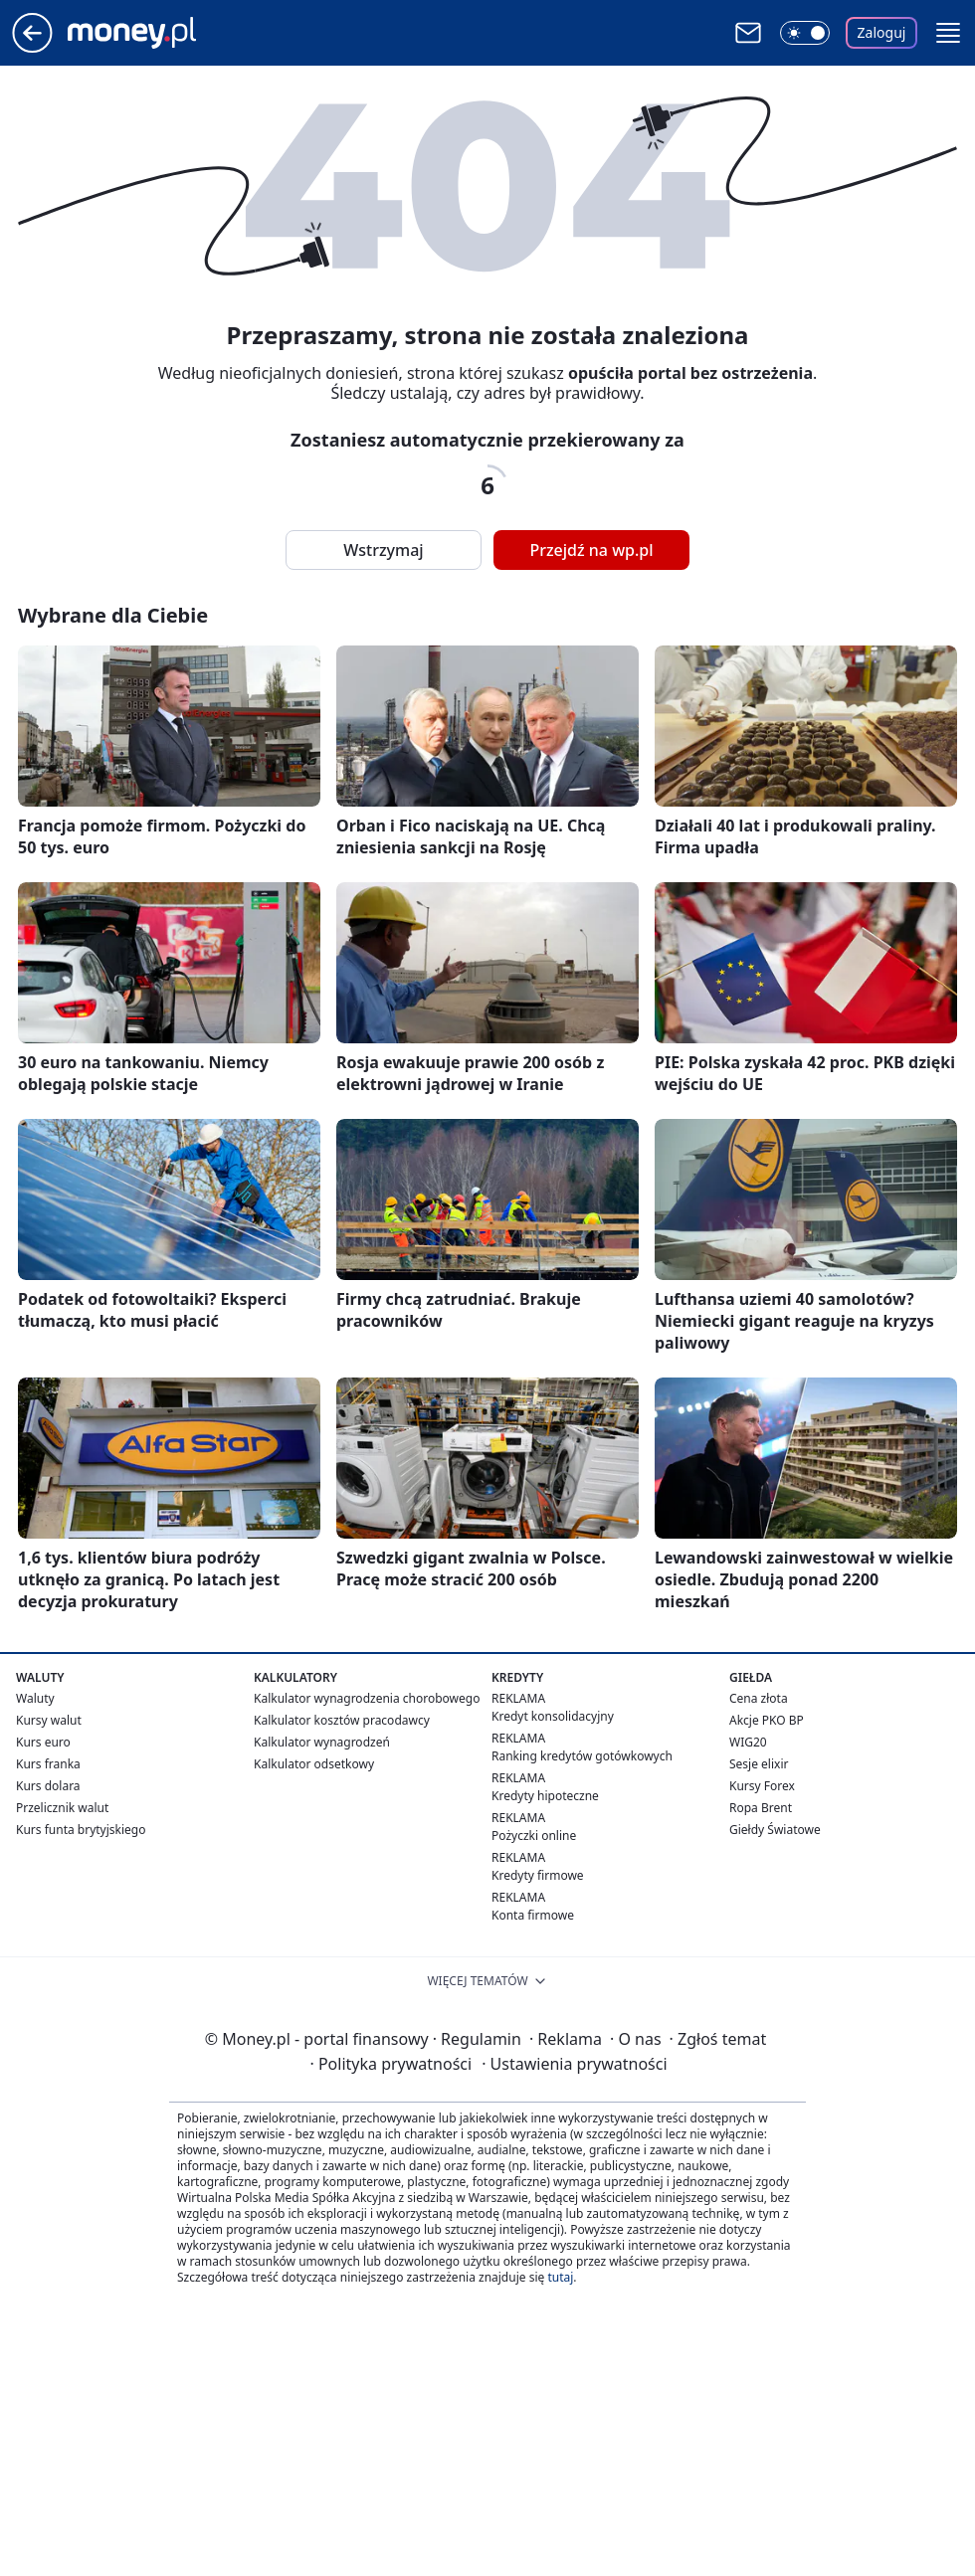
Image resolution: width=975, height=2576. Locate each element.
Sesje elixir (758, 1763)
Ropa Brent (760, 1807)
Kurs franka (48, 1763)
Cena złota (758, 1698)
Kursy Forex (762, 1785)
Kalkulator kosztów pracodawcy (342, 1720)
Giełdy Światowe (775, 1829)
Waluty (35, 1698)
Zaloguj (882, 32)
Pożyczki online (533, 1835)
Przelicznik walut (62, 1807)
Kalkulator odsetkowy (314, 1763)
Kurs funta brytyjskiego (80, 1829)
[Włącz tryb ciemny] (805, 33)
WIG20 (748, 1742)
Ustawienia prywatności (574, 2064)
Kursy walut (49, 1720)
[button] (948, 33)
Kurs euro (43, 1742)
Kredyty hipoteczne (545, 1795)
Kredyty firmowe (537, 1875)
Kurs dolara (48, 1785)
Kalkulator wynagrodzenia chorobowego (367, 1698)
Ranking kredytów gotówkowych (582, 1756)
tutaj (560, 2277)
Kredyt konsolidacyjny (552, 1716)
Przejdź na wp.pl (591, 550)
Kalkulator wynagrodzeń (322, 1742)
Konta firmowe (532, 1915)
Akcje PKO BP (766, 1720)
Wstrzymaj (383, 550)
